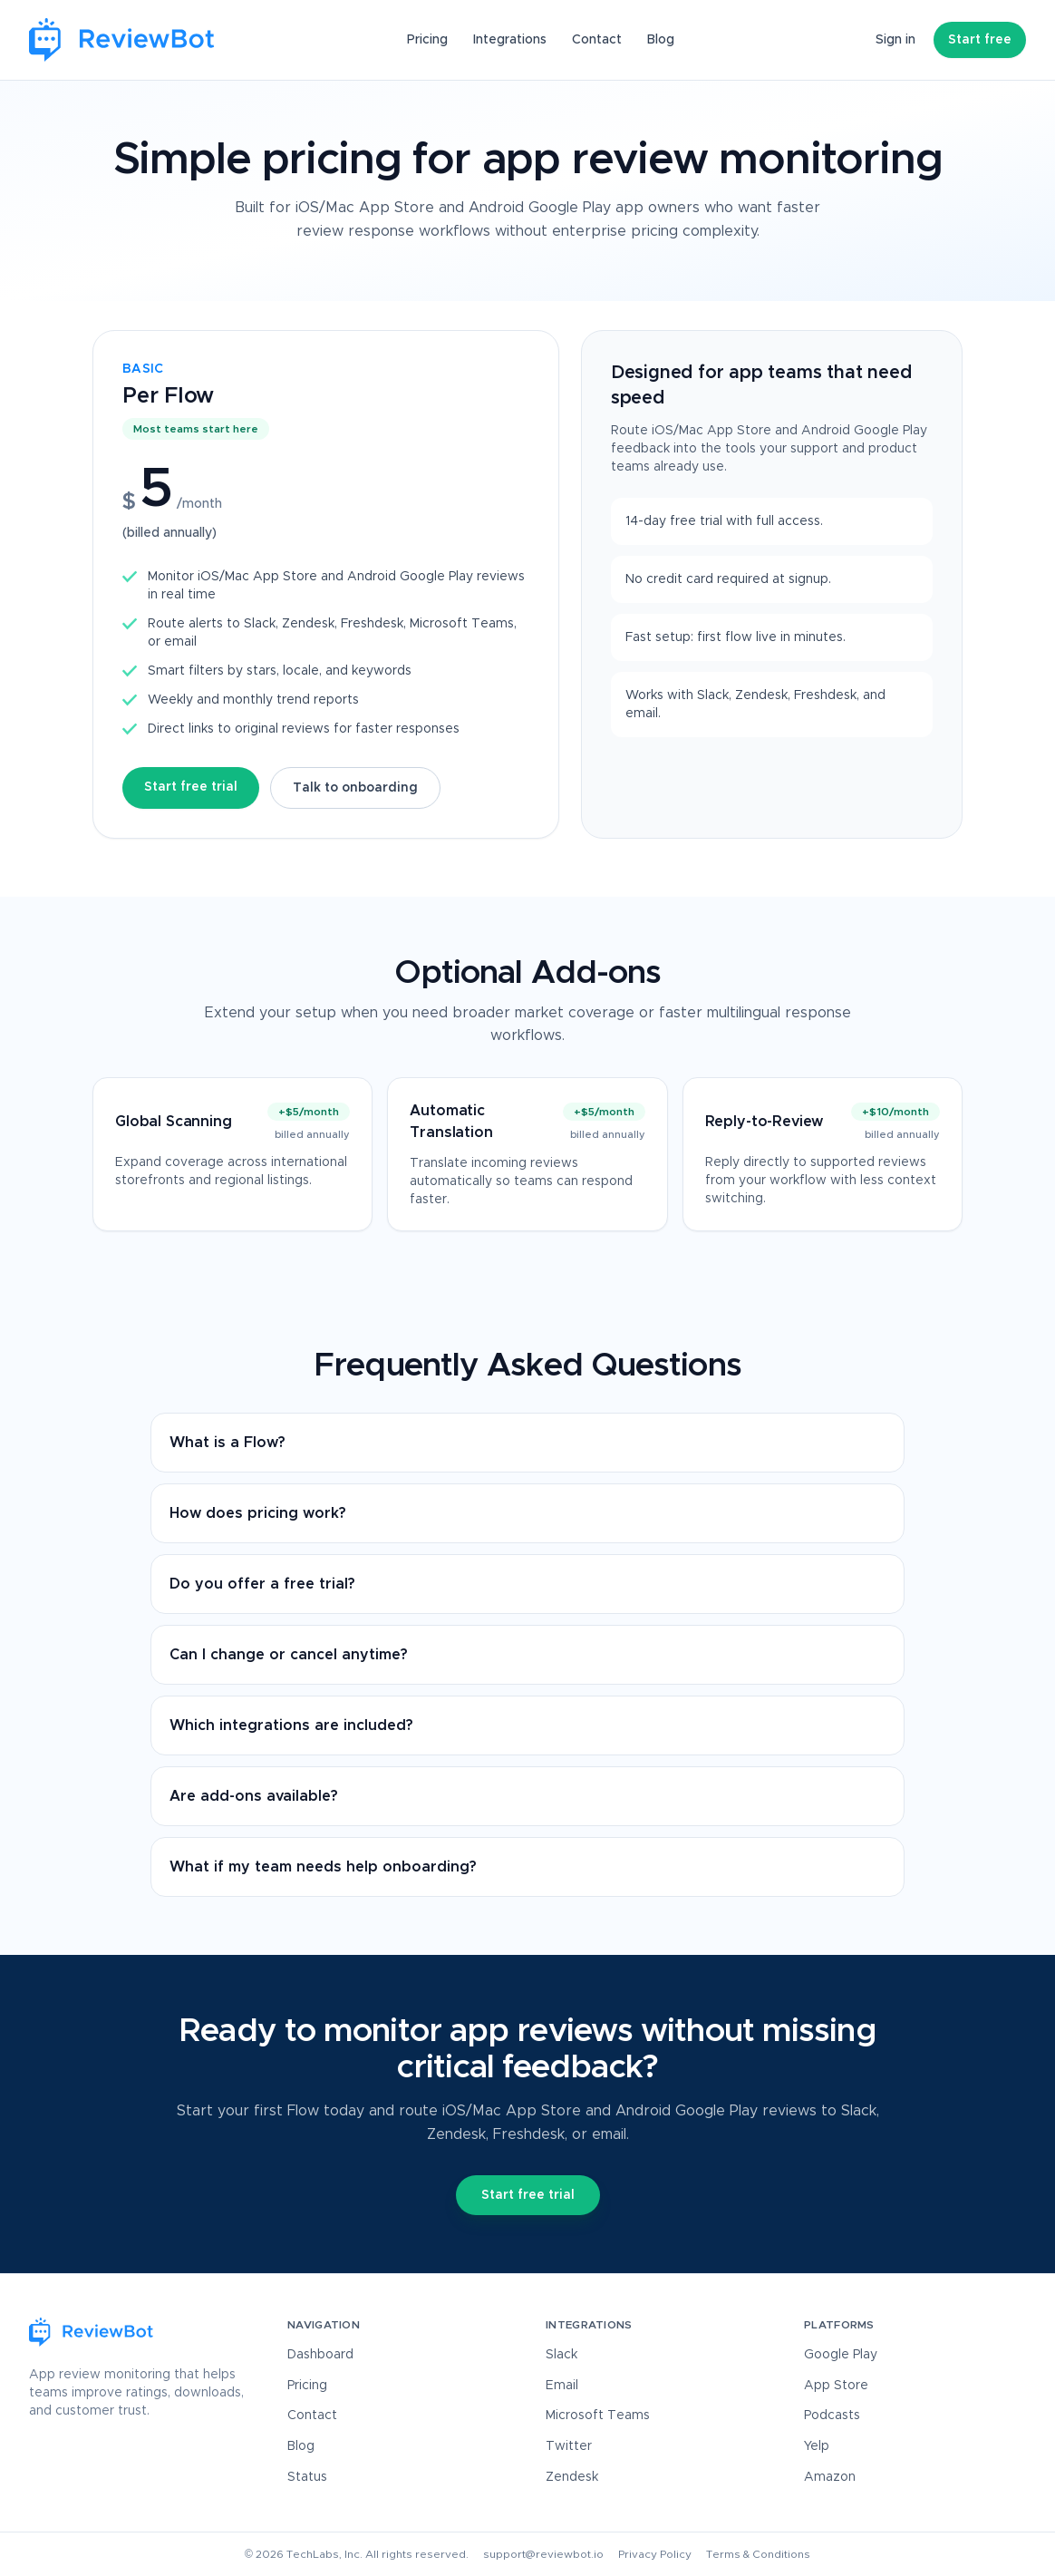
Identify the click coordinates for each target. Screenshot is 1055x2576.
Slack (561, 2354)
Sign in (895, 40)
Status (307, 2477)
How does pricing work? (257, 1513)
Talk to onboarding (355, 788)
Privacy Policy (655, 2554)
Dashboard (320, 2354)
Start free (979, 40)
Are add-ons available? (253, 1796)
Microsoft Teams (598, 2415)
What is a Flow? (227, 1442)
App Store (836, 2385)
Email (562, 2385)
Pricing (427, 40)
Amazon (830, 2477)
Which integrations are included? (291, 1725)
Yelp (816, 2446)
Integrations (510, 40)
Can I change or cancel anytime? (288, 1655)
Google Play (840, 2354)
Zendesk (572, 2477)
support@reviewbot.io (543, 2554)
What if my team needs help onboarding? (323, 1867)
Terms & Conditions (758, 2554)
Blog (660, 40)
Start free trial (190, 787)
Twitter (569, 2446)
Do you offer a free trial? (262, 1584)
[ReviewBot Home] (122, 40)
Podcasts (832, 2415)
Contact (597, 40)
